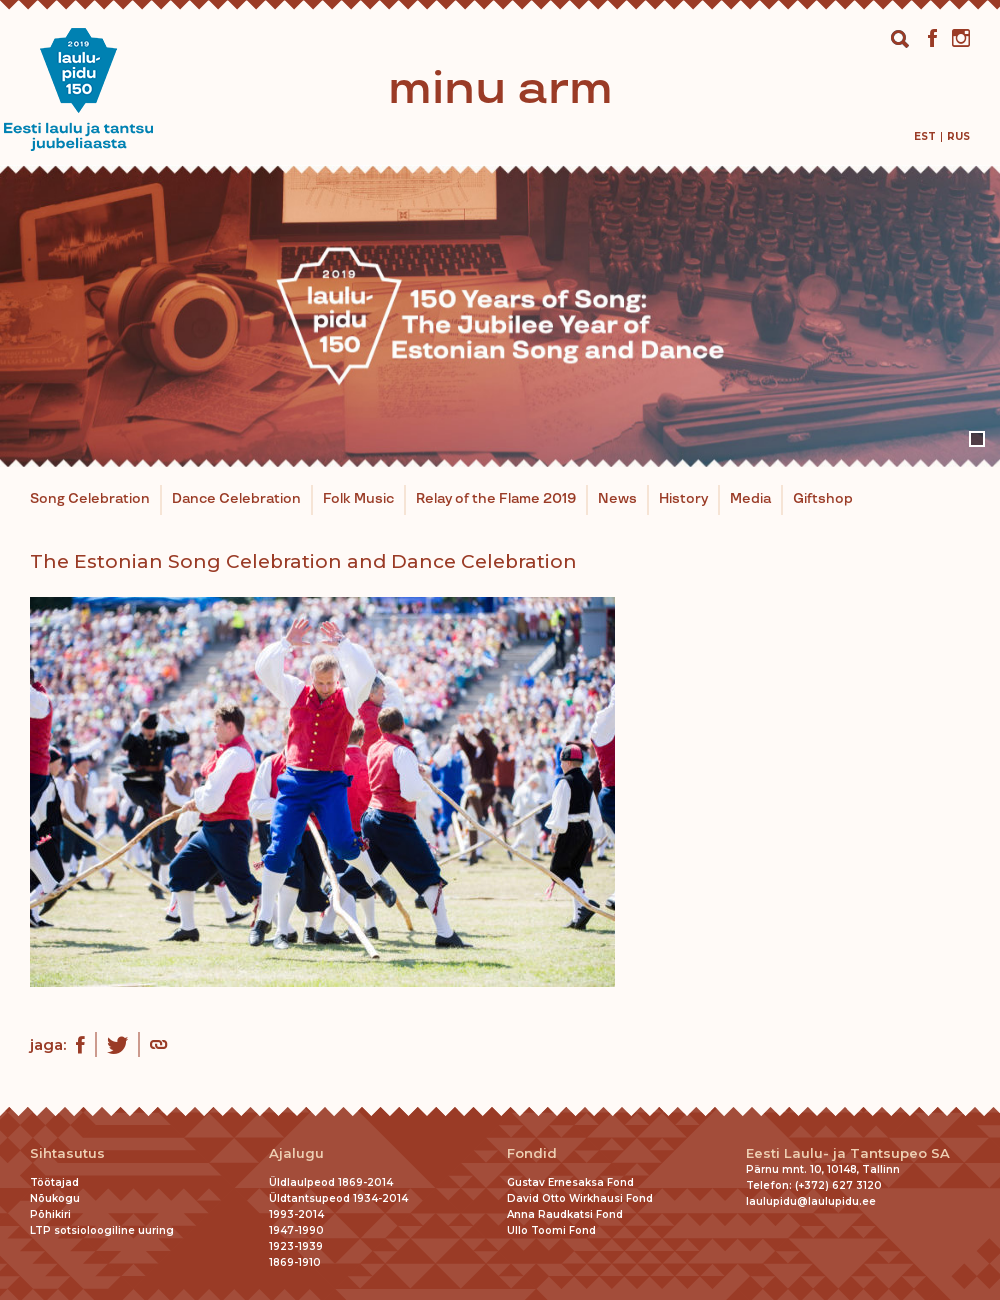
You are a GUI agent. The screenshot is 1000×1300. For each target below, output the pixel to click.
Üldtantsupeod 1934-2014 (338, 1198)
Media (750, 499)
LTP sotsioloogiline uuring (102, 1230)
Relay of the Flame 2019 (496, 499)
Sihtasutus (67, 1153)
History (683, 499)
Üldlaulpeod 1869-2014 (331, 1182)
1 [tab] (977, 439)
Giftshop (823, 499)
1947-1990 (296, 1230)
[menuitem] (925, 136)
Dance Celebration (236, 499)
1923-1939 (296, 1246)
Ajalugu (296, 1153)
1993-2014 (296, 1214)
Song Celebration (90, 499)
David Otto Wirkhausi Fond (580, 1198)
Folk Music (358, 499)
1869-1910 (295, 1262)
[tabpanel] (500, 316)
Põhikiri (50, 1214)
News (617, 499)
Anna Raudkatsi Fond (565, 1214)
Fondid (532, 1153)
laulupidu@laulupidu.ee (811, 1201)
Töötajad (54, 1182)
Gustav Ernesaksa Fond (570, 1182)
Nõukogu (55, 1198)
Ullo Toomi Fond (551, 1230)
